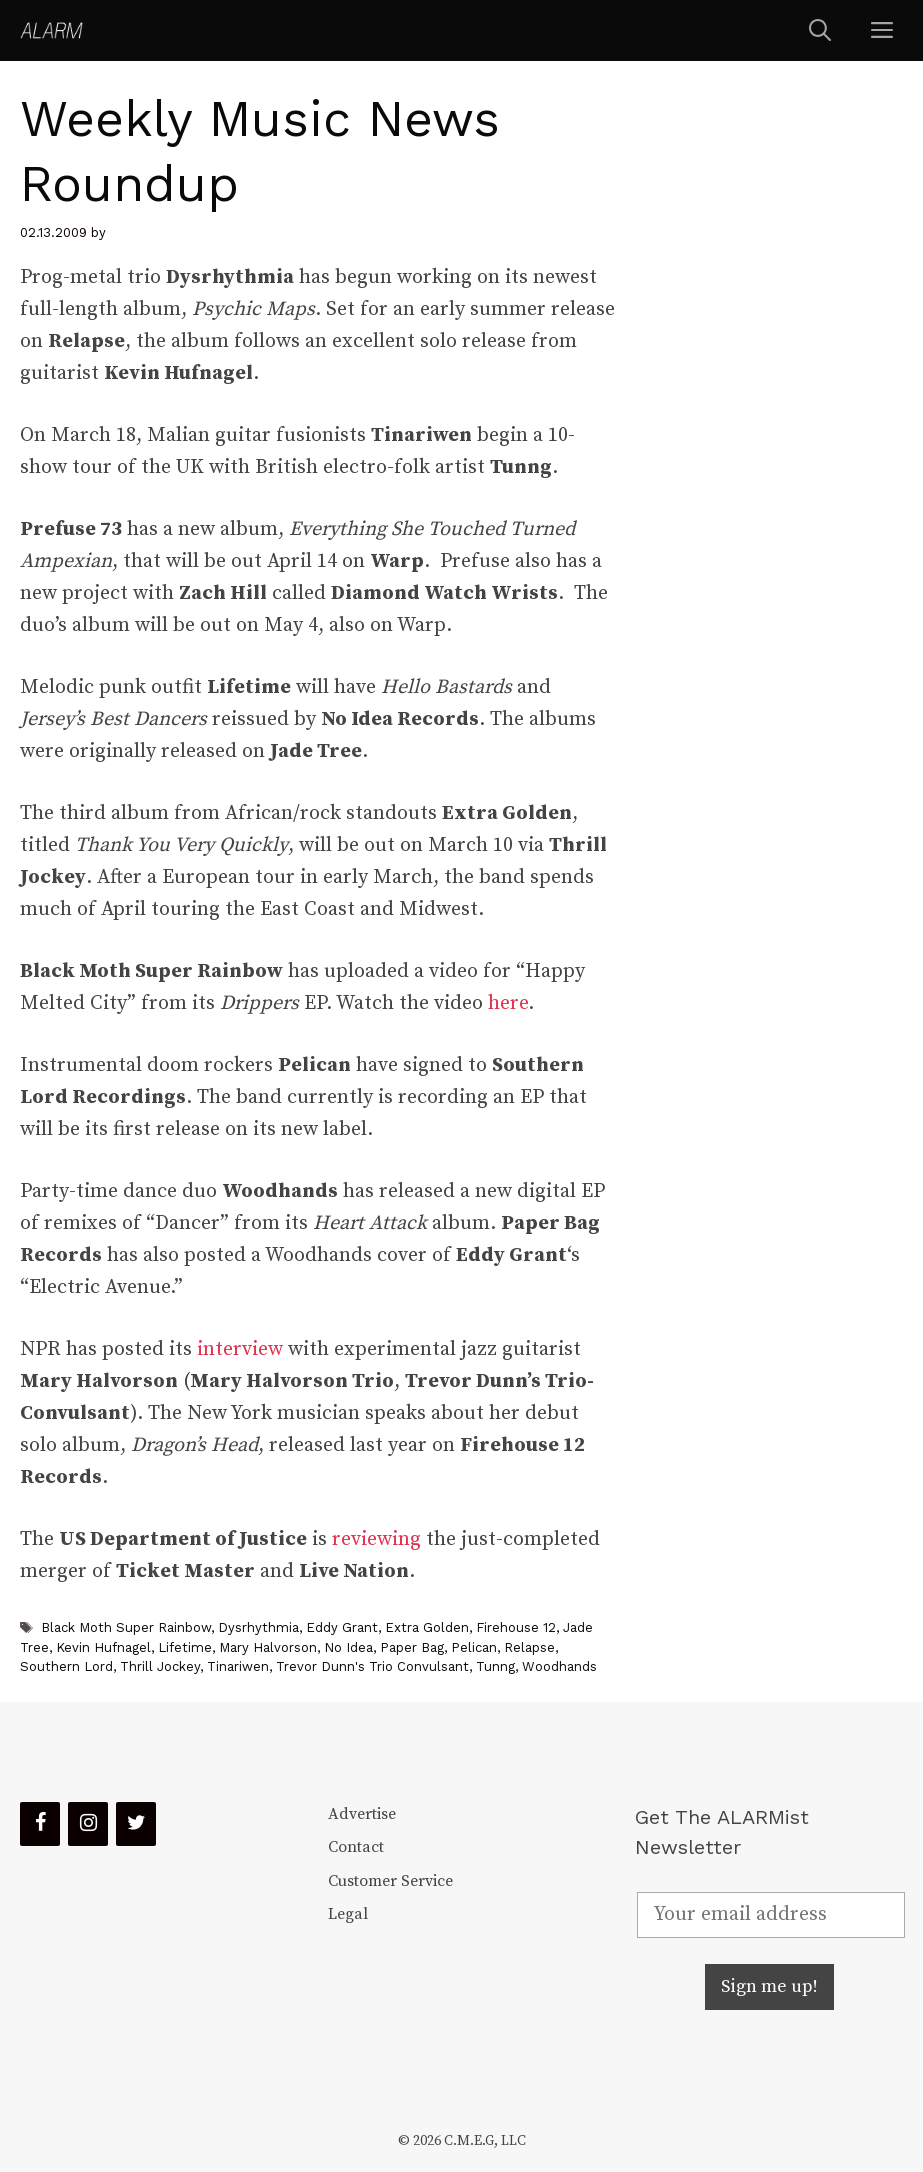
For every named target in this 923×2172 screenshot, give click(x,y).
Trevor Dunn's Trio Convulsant (372, 1666)
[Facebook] (40, 1824)
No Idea (348, 1647)
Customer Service (390, 1881)
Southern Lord (66, 1666)
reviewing (376, 1539)
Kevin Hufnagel (103, 1647)
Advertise (362, 1814)
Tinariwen (238, 1666)
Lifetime (185, 1647)
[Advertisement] (770, 406)
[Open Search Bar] (820, 30)
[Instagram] (88, 1824)
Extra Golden (427, 1627)
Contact (356, 1847)
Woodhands (559, 1666)
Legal (348, 1914)
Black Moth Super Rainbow (126, 1627)
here (508, 1003)
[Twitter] (136, 1824)
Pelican (474, 1647)
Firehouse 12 (516, 1627)
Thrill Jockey (160, 1666)
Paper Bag (412, 1647)
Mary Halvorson (268, 1647)
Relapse (529, 1647)
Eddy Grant (342, 1627)
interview (240, 1349)
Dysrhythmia (258, 1627)
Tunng (495, 1666)
